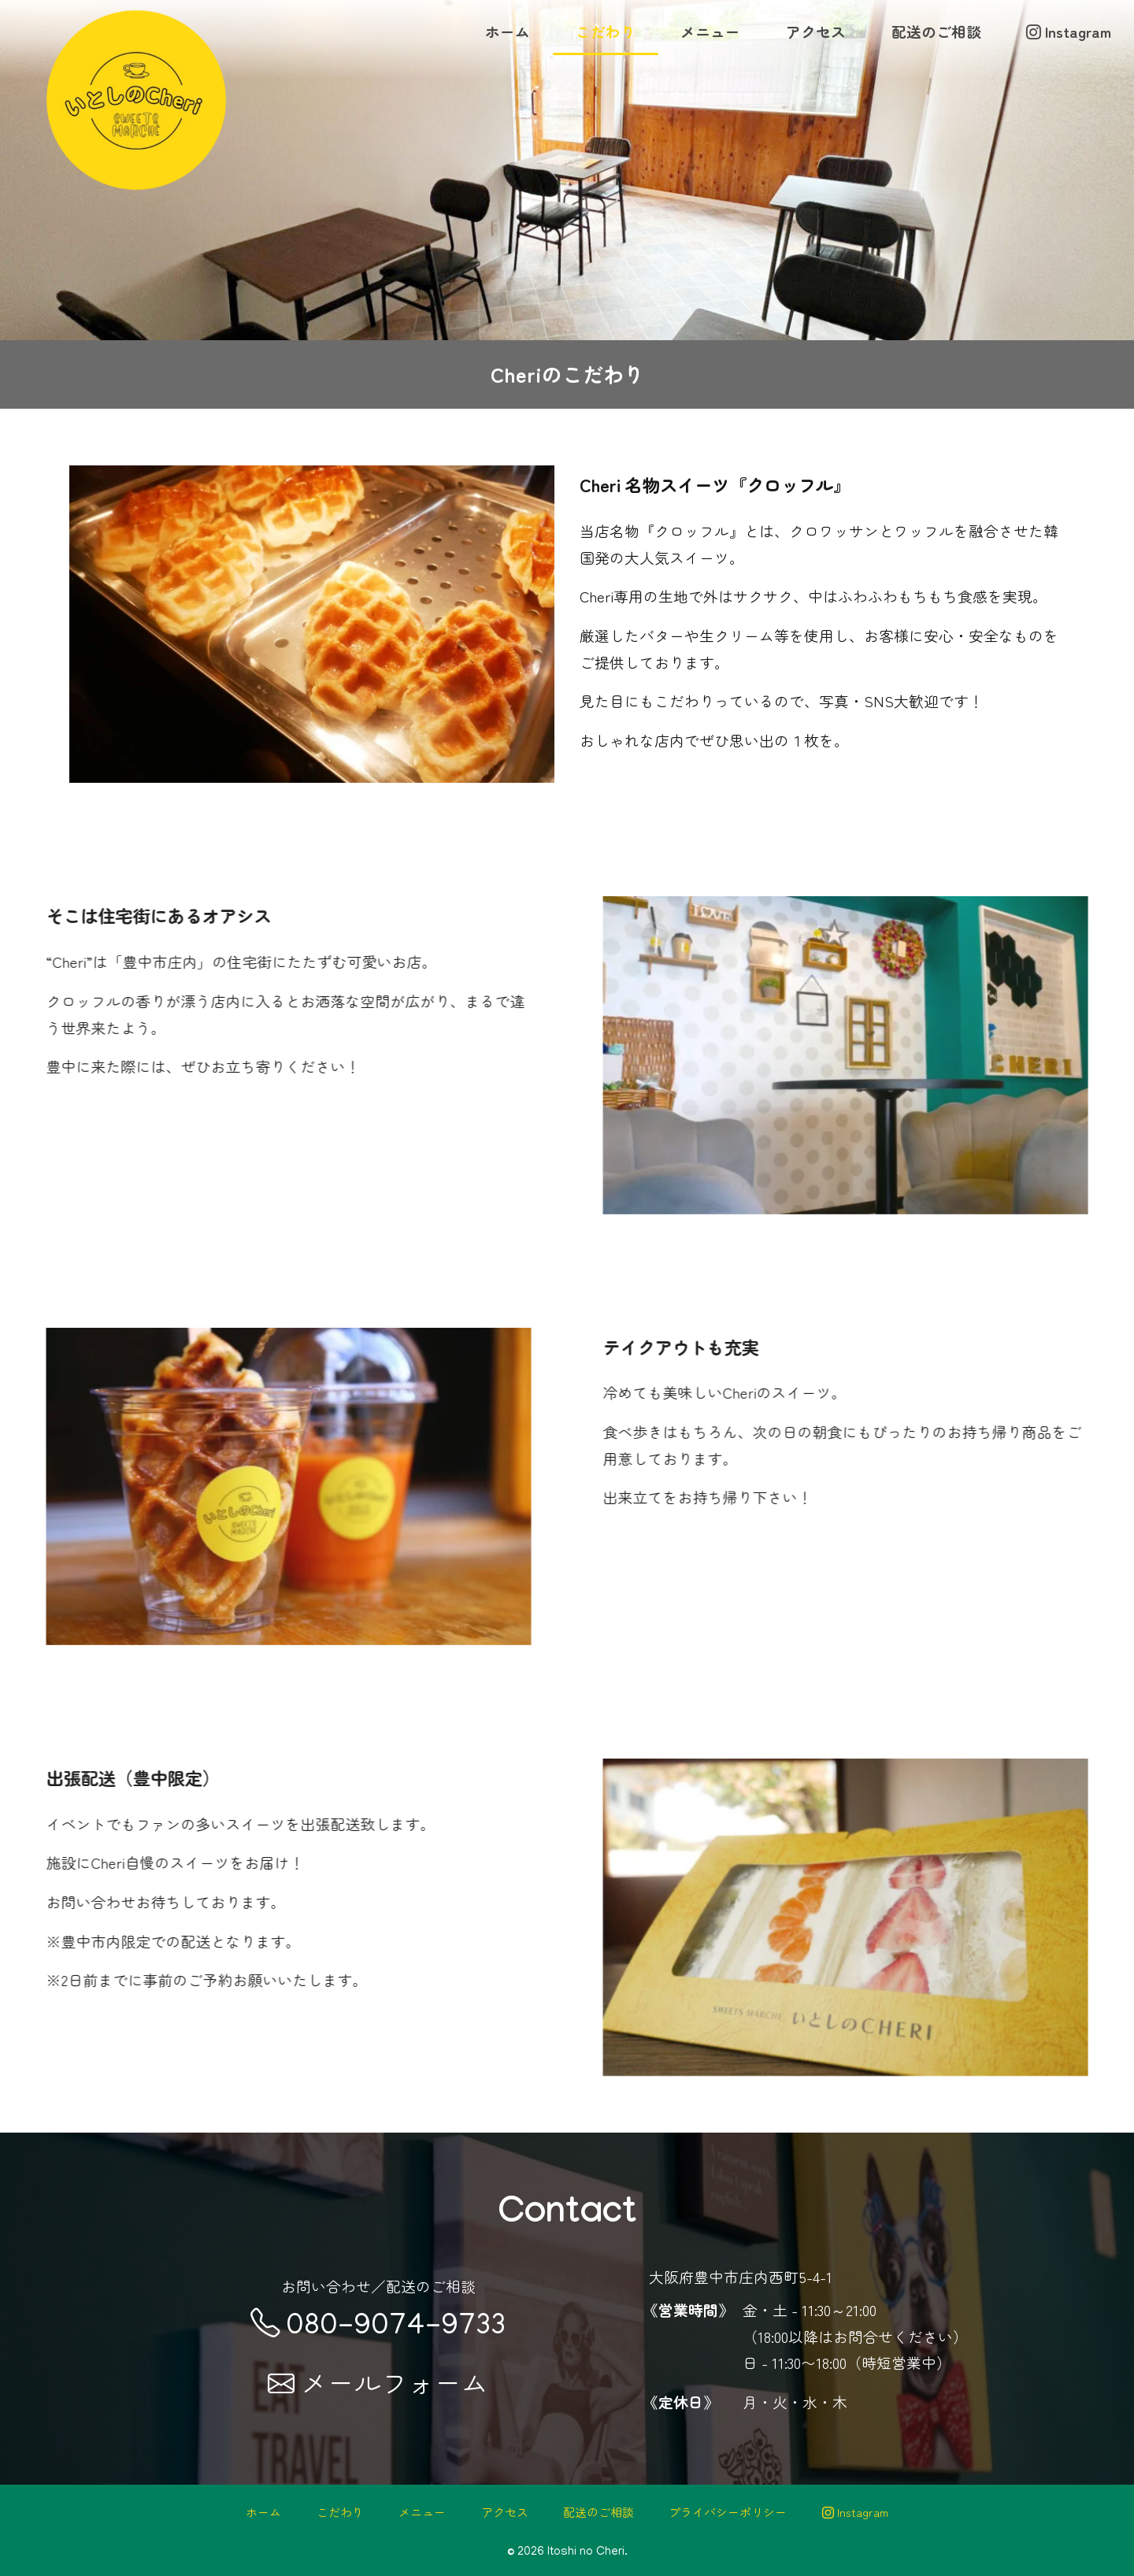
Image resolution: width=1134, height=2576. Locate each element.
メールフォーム (378, 2382)
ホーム (507, 31)
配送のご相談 (936, 31)
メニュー (710, 31)
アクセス (816, 31)
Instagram (1068, 31)
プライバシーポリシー (728, 2512)
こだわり (606, 31)
